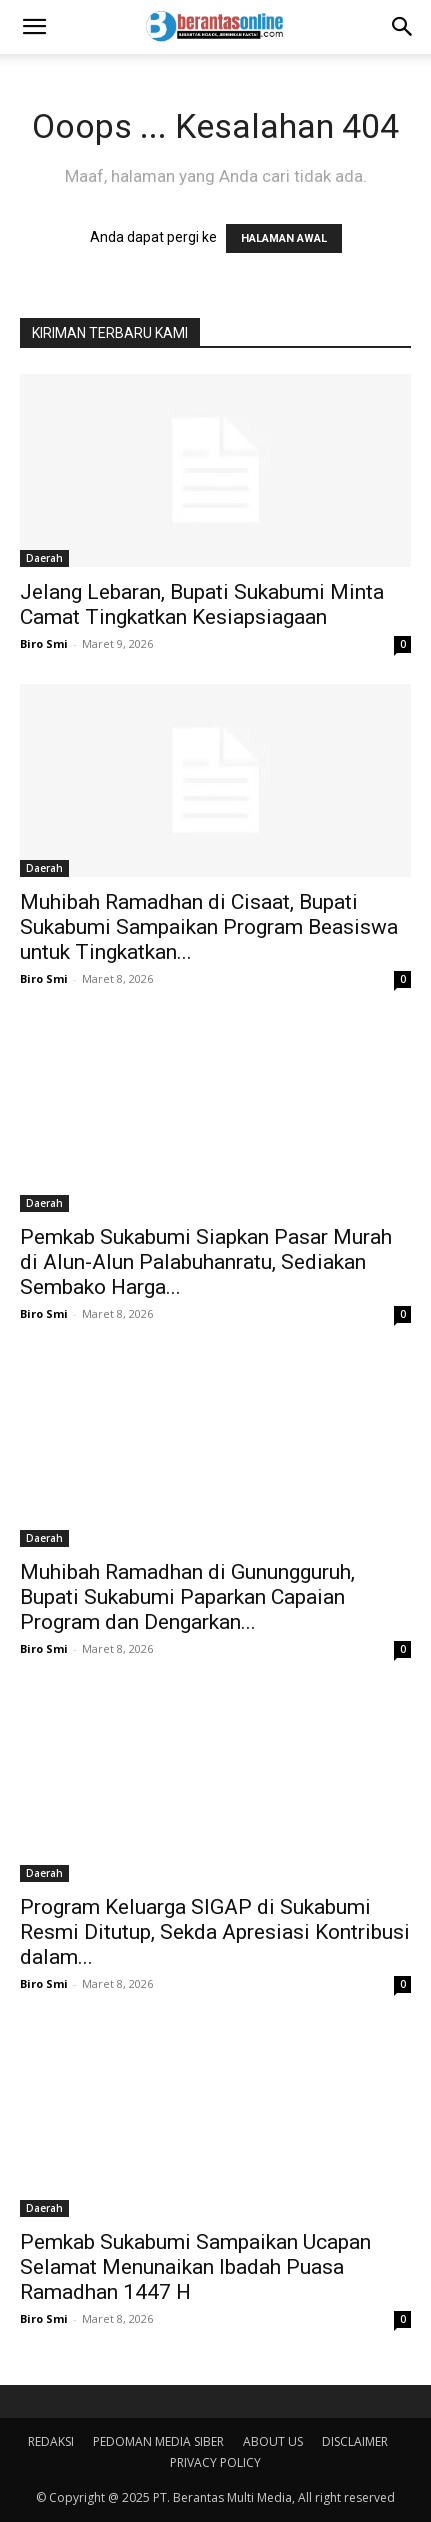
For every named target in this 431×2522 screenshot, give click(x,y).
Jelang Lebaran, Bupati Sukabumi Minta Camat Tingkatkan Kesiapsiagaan (202, 604)
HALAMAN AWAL (284, 238)
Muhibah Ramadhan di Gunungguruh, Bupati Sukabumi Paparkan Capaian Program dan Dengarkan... (187, 1597)
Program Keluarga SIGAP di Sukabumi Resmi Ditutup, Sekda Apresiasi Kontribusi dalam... (215, 1932)
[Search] (403, 27)
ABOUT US (273, 2441)
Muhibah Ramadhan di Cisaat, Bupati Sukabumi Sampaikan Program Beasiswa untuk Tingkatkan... (209, 927)
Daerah (44, 558)
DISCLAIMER (355, 2441)
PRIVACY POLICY (215, 2462)
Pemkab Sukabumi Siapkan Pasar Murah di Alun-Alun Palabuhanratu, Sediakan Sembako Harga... (206, 1262)
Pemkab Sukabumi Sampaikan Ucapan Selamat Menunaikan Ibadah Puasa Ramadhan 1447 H (195, 2267)
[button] (34, 27)
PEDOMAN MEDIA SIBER (158, 2441)
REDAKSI (51, 2441)
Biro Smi (44, 643)
